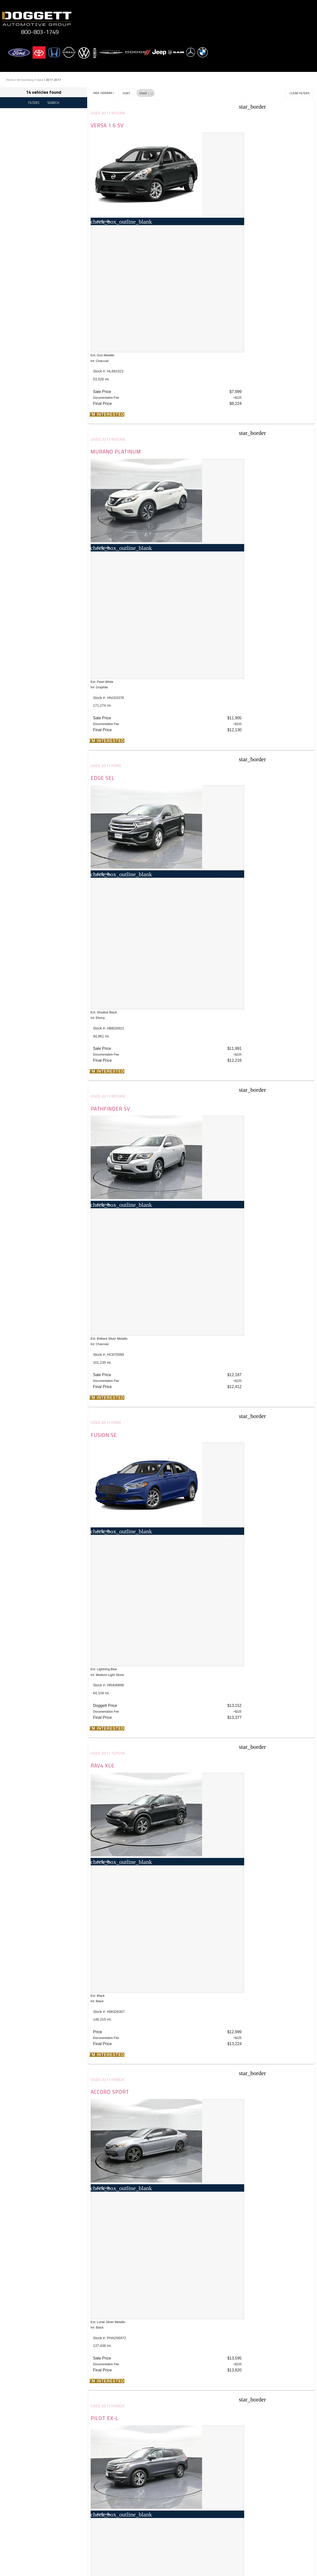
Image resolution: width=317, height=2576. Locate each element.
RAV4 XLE (218, 696)
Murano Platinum (231, 125)
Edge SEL (104, 408)
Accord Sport (111, 983)
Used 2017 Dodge (222, 1254)
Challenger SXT (227, 1266)
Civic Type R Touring (233, 1843)
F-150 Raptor (110, 1843)
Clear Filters (300, 93)
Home (10, 79)
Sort (126, 93)
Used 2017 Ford (107, 396)
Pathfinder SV (225, 408)
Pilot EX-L (220, 983)
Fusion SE (105, 696)
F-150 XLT (104, 1555)
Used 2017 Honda (109, 971)
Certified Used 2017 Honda (118, 1254)
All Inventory (25, 79)
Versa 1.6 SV (108, 125)
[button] (151, 93)
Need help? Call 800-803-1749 (158, 2567)
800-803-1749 (40, 31)
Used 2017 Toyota (223, 683)
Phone (24, 2494)
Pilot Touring (111, 1266)
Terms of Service (124, 2536)
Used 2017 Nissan (109, 113)
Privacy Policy (96, 2536)
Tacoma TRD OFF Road (235, 1555)
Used (39, 79)
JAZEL (50, 2227)
